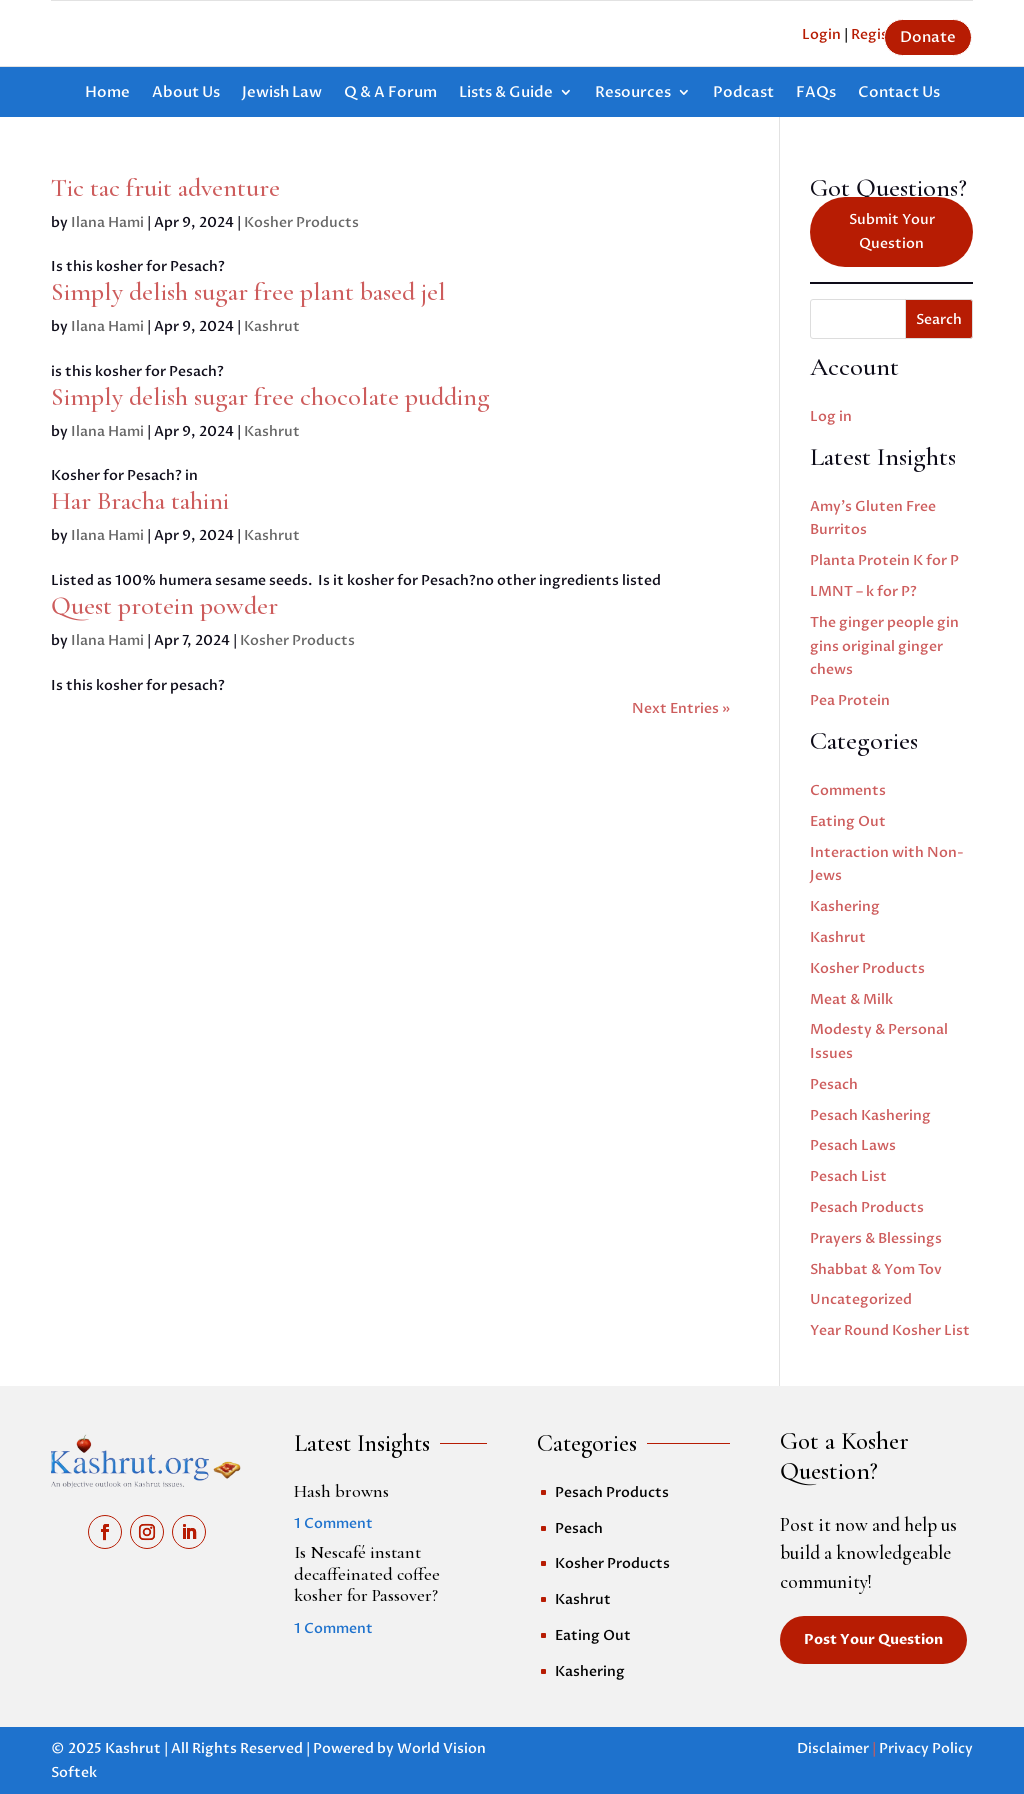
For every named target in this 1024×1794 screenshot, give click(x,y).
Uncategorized (861, 1299)
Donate (928, 37)
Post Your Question (873, 1639)
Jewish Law (282, 93)
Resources (633, 93)
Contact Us (899, 93)
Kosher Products (301, 222)
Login (821, 34)
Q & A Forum (390, 93)
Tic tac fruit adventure (165, 187)
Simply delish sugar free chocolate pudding (270, 396)
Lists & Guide (506, 93)
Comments (848, 790)
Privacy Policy (926, 1748)
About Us (186, 93)
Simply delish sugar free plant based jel (248, 291)
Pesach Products (867, 1207)
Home (107, 93)
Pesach (834, 1084)
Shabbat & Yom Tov (876, 1269)
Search (939, 319)
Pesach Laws (853, 1145)
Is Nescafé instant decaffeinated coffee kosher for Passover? (367, 1573)
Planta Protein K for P (884, 560)
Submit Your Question (892, 231)
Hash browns (341, 1491)
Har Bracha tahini (140, 500)
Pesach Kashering (870, 1115)
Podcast (743, 93)
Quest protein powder (164, 605)
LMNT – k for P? (863, 591)
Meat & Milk (851, 999)
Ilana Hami (107, 222)
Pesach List (848, 1176)
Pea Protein (850, 700)
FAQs (816, 93)
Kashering (845, 906)
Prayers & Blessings (876, 1238)
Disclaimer (833, 1748)
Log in (831, 416)
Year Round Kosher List (890, 1330)
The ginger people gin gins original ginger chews (884, 646)
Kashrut (272, 326)
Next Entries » (681, 708)
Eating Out (848, 821)
